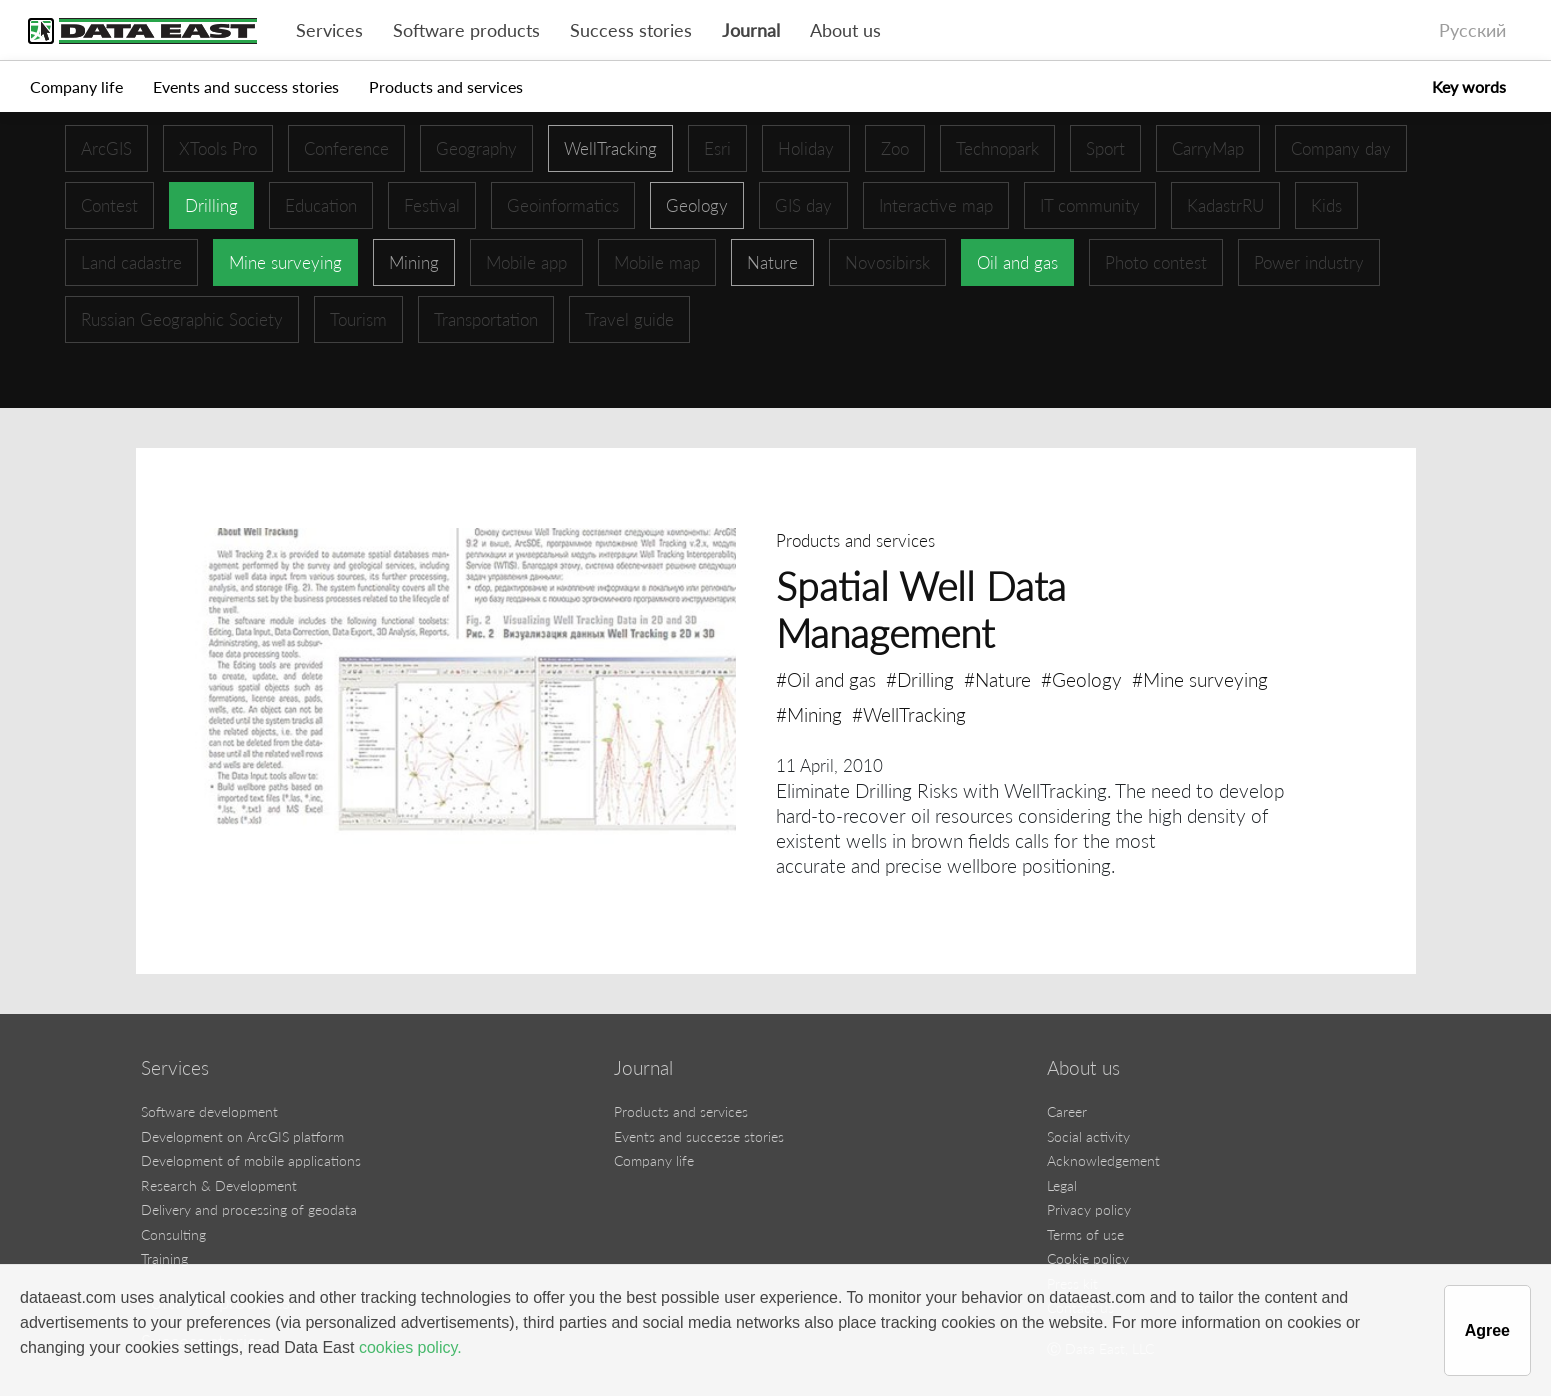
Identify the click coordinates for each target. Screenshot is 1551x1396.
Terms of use (1085, 1234)
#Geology (1081, 679)
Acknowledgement (1103, 1160)
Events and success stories (246, 86)
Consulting (173, 1234)
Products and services (446, 86)
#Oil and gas (826, 679)
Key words (1469, 86)
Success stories (631, 30)
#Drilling (920, 679)
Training (164, 1258)
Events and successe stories (699, 1136)
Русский (1472, 30)
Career (1067, 1111)
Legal (1062, 1185)
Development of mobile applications (251, 1160)
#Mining (809, 714)
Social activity (1088, 1136)
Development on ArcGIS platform (242, 1136)
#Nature (997, 679)
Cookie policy (1088, 1258)
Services (329, 30)
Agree (1487, 1330)
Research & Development (219, 1185)
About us (845, 30)
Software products (466, 30)
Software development (209, 1111)
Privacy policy (1089, 1209)
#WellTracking (909, 714)
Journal (751, 30)
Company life (76, 86)
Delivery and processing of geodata (249, 1209)
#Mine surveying (1200, 679)
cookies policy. (410, 1347)
